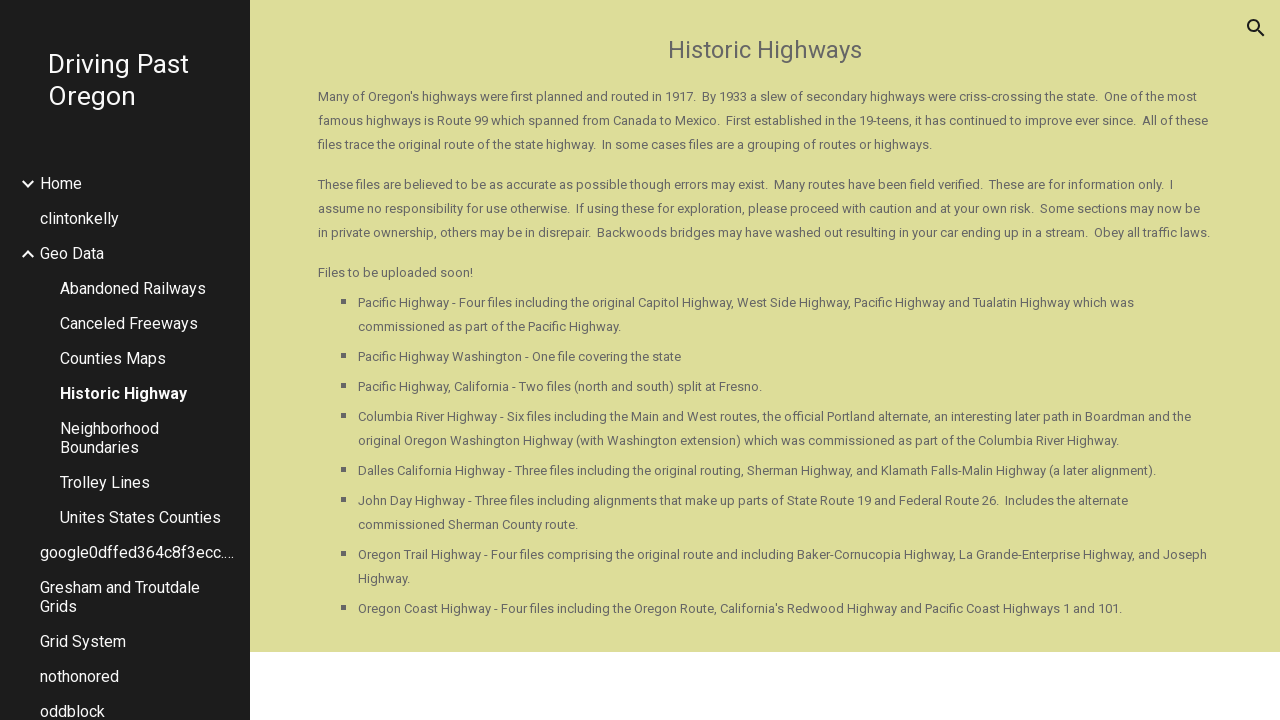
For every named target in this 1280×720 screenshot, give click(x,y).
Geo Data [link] (72, 253)
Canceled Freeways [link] (129, 323)
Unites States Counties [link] (140, 517)
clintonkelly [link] (79, 218)
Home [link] (61, 183)
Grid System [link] (83, 641)
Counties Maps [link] (113, 358)
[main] (765, 326)
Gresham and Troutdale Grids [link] (120, 597)
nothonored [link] (79, 676)
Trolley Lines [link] (105, 482)
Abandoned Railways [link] (133, 288)
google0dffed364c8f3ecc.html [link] (139, 552)
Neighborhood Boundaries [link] (109, 438)
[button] (1256, 28)
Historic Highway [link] (123, 393)
